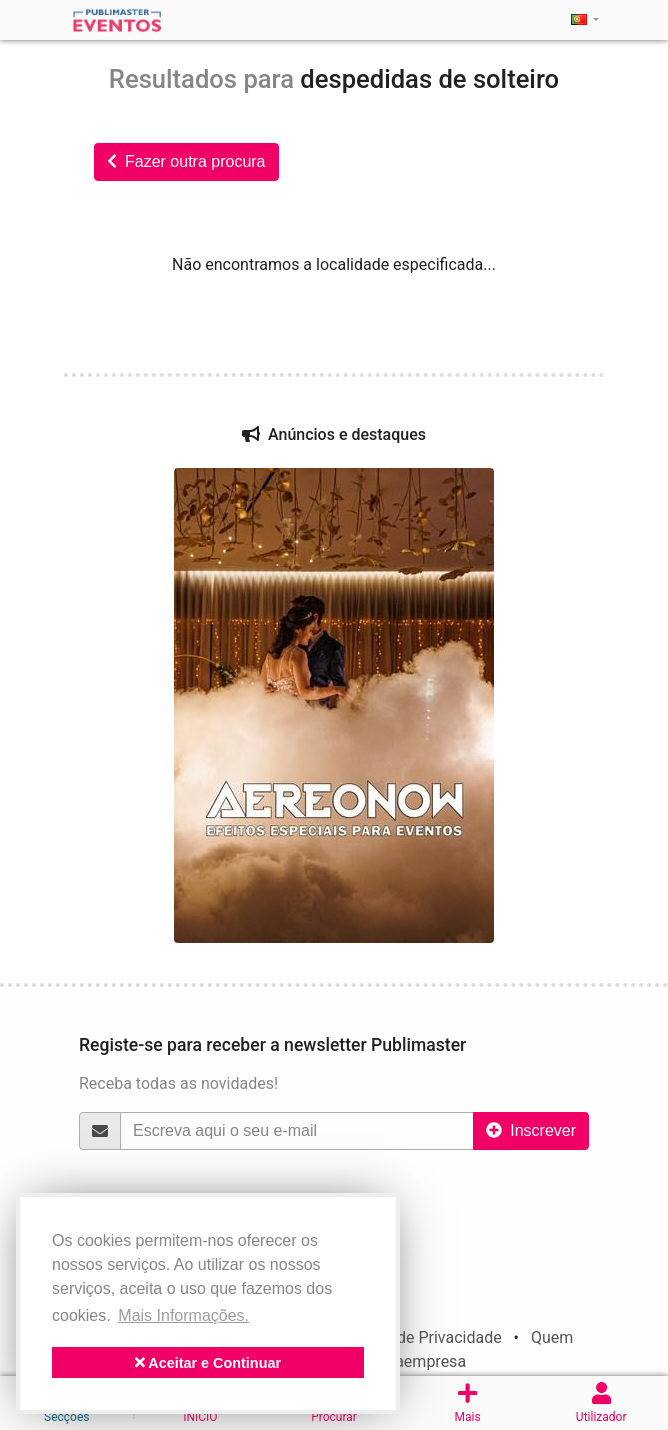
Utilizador (601, 1403)
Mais (468, 1403)
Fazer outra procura (186, 161)
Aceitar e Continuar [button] (208, 1363)
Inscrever (531, 1130)
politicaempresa (409, 1361)
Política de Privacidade (421, 1337)
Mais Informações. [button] (183, 1315)
